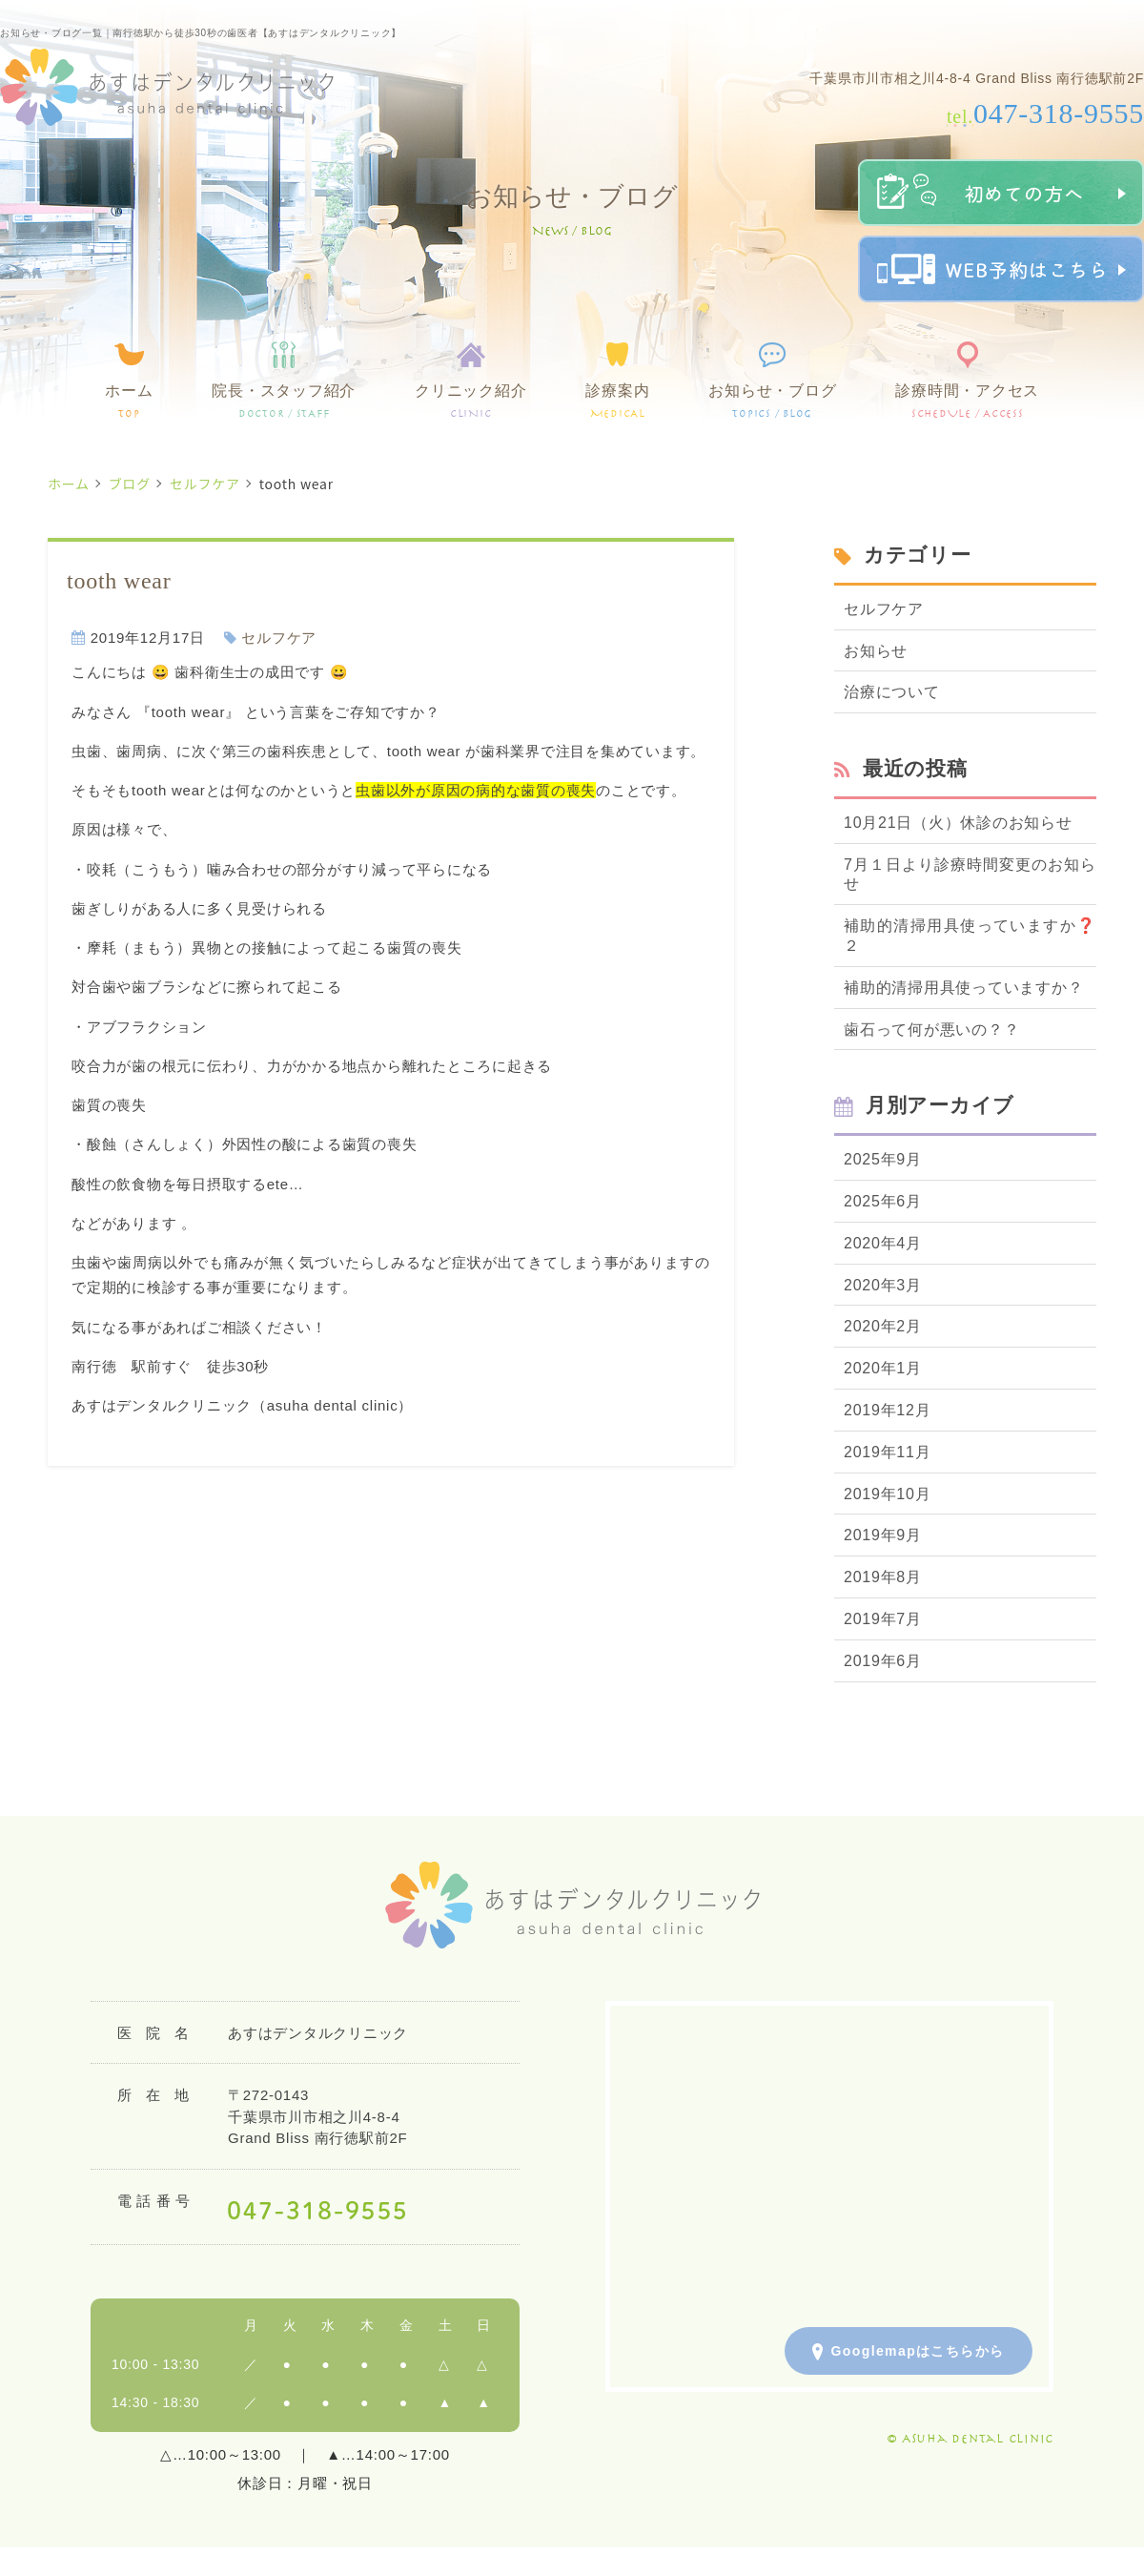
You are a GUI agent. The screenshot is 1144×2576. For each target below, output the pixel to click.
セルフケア (205, 483)
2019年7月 (883, 1619)
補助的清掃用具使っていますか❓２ (970, 935)
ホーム (129, 401)
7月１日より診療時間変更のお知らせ (970, 874)
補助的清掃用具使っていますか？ (963, 987)
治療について (892, 692)
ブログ (130, 483)
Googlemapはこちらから (908, 2351)
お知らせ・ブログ (772, 401)
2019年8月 (883, 1577)
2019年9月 (883, 1535)
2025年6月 (883, 1201)
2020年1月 (883, 1368)
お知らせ (876, 651)
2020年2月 (883, 1326)
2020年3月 (883, 1285)
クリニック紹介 (470, 401)
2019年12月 (887, 1410)
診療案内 (617, 401)
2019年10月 (887, 1494)
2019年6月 (883, 1661)
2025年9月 (883, 1159)
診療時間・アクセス (967, 401)
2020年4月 (883, 1243)
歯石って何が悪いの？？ (931, 1029)
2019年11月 (887, 1452)
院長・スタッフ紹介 (284, 401)
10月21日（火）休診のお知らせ (958, 822)
